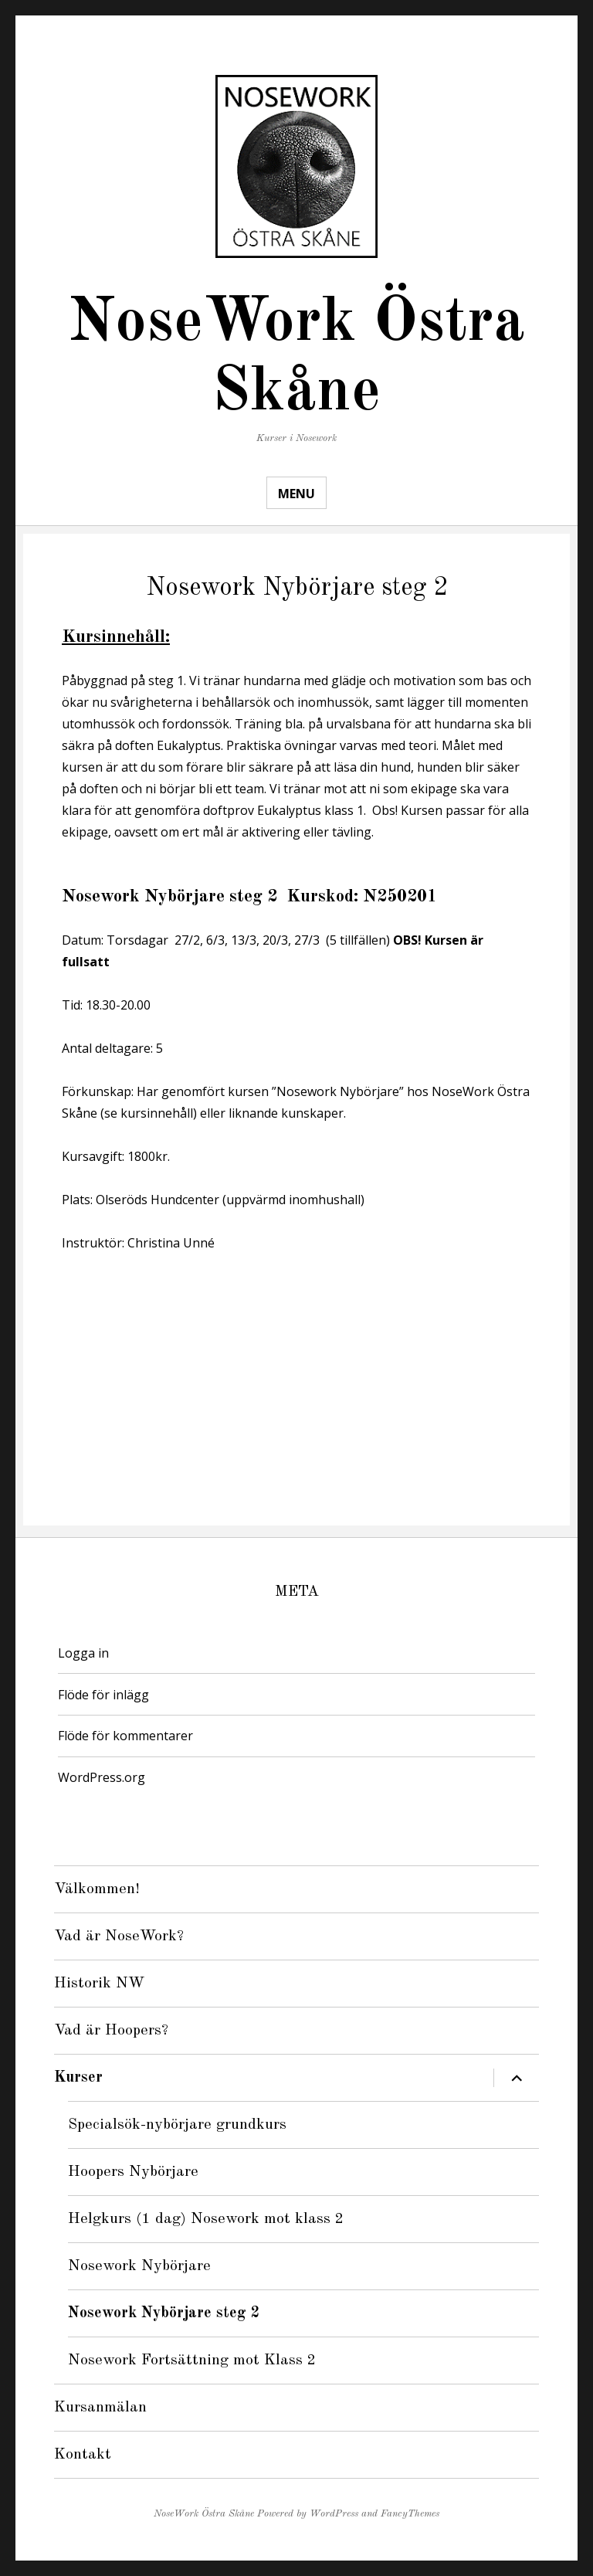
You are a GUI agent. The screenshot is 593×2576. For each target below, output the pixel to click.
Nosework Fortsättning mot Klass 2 (192, 2360)
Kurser (78, 2078)
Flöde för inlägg (103, 1694)
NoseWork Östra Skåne (204, 2514)
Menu (296, 493)
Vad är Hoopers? (111, 2030)
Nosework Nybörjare (139, 2266)
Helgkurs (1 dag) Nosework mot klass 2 (206, 2219)
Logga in (83, 1652)
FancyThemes (410, 2514)
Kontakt (82, 2454)
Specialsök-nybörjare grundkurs (177, 2125)
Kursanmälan (100, 2407)
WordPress (334, 2514)
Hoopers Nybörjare (133, 2172)
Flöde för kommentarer (125, 1735)
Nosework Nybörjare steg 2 (164, 2313)
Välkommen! (97, 1889)
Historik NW (99, 1983)
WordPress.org (101, 1777)
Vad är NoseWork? (119, 1936)
